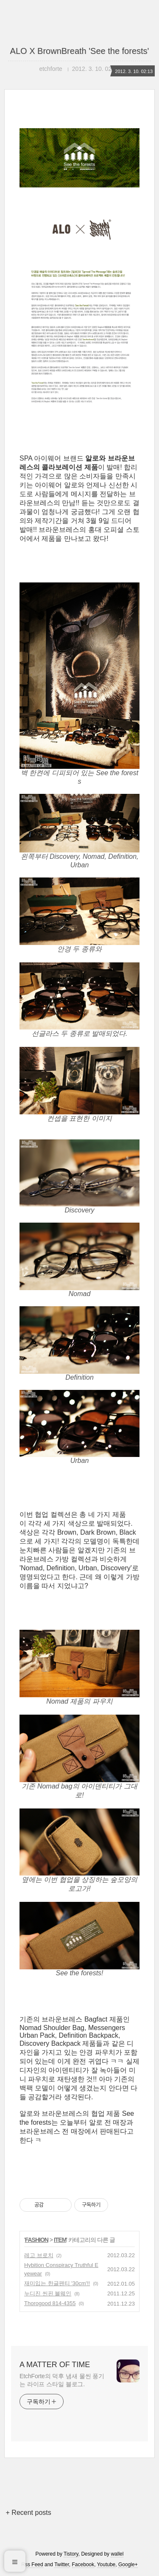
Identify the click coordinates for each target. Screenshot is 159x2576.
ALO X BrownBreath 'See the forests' (79, 51)
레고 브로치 (38, 2255)
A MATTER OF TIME (55, 2364)
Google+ (128, 2565)
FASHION (36, 2239)
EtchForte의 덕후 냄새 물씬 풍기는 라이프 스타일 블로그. (62, 2380)
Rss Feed (32, 2565)
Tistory (71, 2554)
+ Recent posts (28, 2512)
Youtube (106, 2565)
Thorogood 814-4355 (49, 2303)
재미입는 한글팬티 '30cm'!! (57, 2283)
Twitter (61, 2565)
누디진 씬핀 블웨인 (47, 2293)
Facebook (83, 2565)
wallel (117, 2554)
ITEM (60, 2239)
